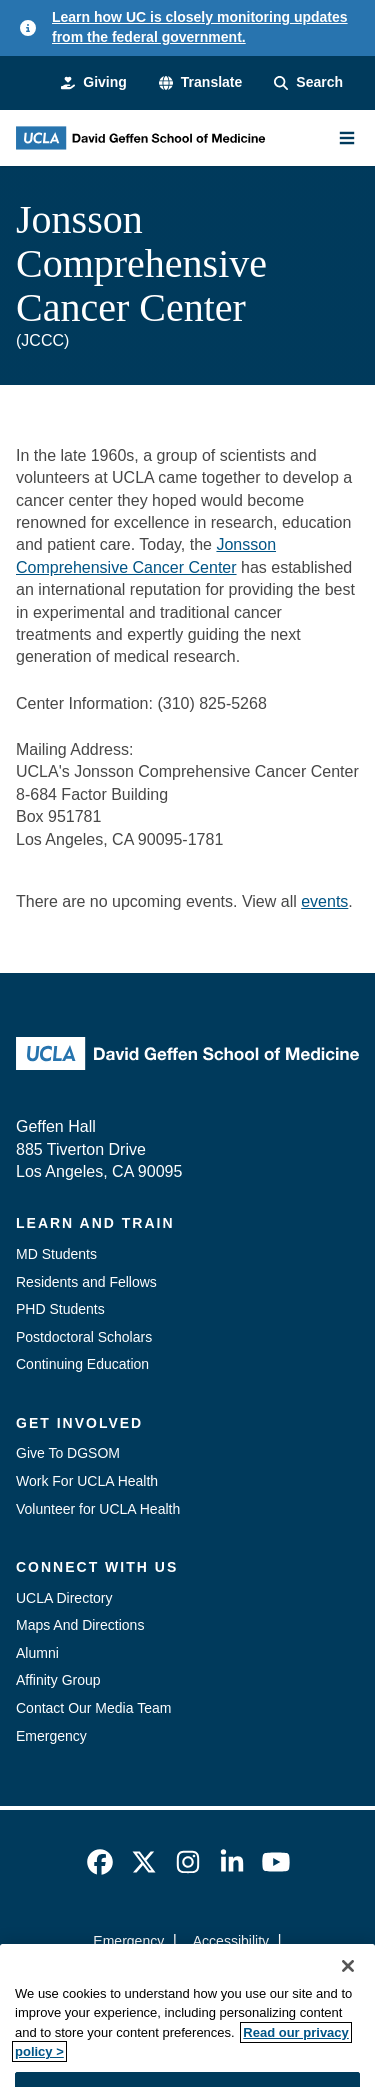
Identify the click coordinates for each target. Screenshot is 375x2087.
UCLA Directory (64, 1598)
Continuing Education (82, 1364)
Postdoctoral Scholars (84, 1337)
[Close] (348, 2003)
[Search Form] (308, 83)
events (324, 901)
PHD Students (60, 1309)
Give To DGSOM (68, 1453)
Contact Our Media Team (93, 1708)
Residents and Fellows (86, 1282)
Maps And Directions (80, 1625)
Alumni (37, 1653)
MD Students (56, 1254)
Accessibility (231, 1941)
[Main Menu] (347, 138)
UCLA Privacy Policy (181, 1976)
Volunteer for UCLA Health (98, 1509)
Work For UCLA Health (87, 1481)
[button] (200, 83)
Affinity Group (58, 1680)
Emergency (51, 1736)
